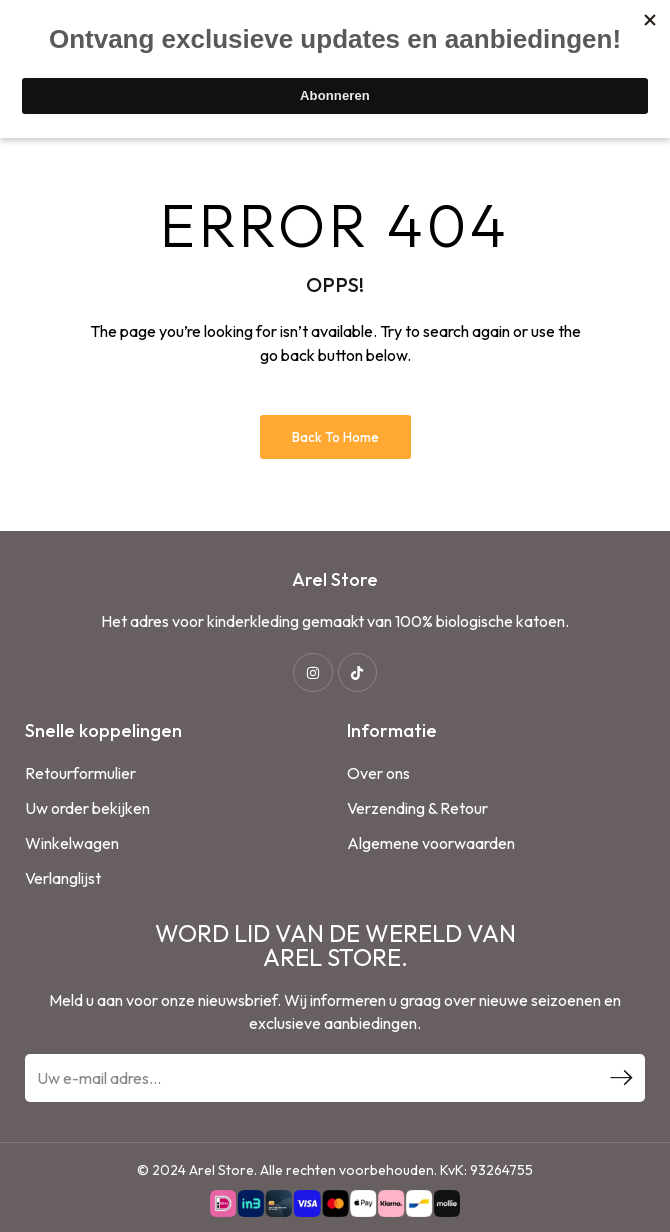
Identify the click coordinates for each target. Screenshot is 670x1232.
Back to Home (335, 437)
